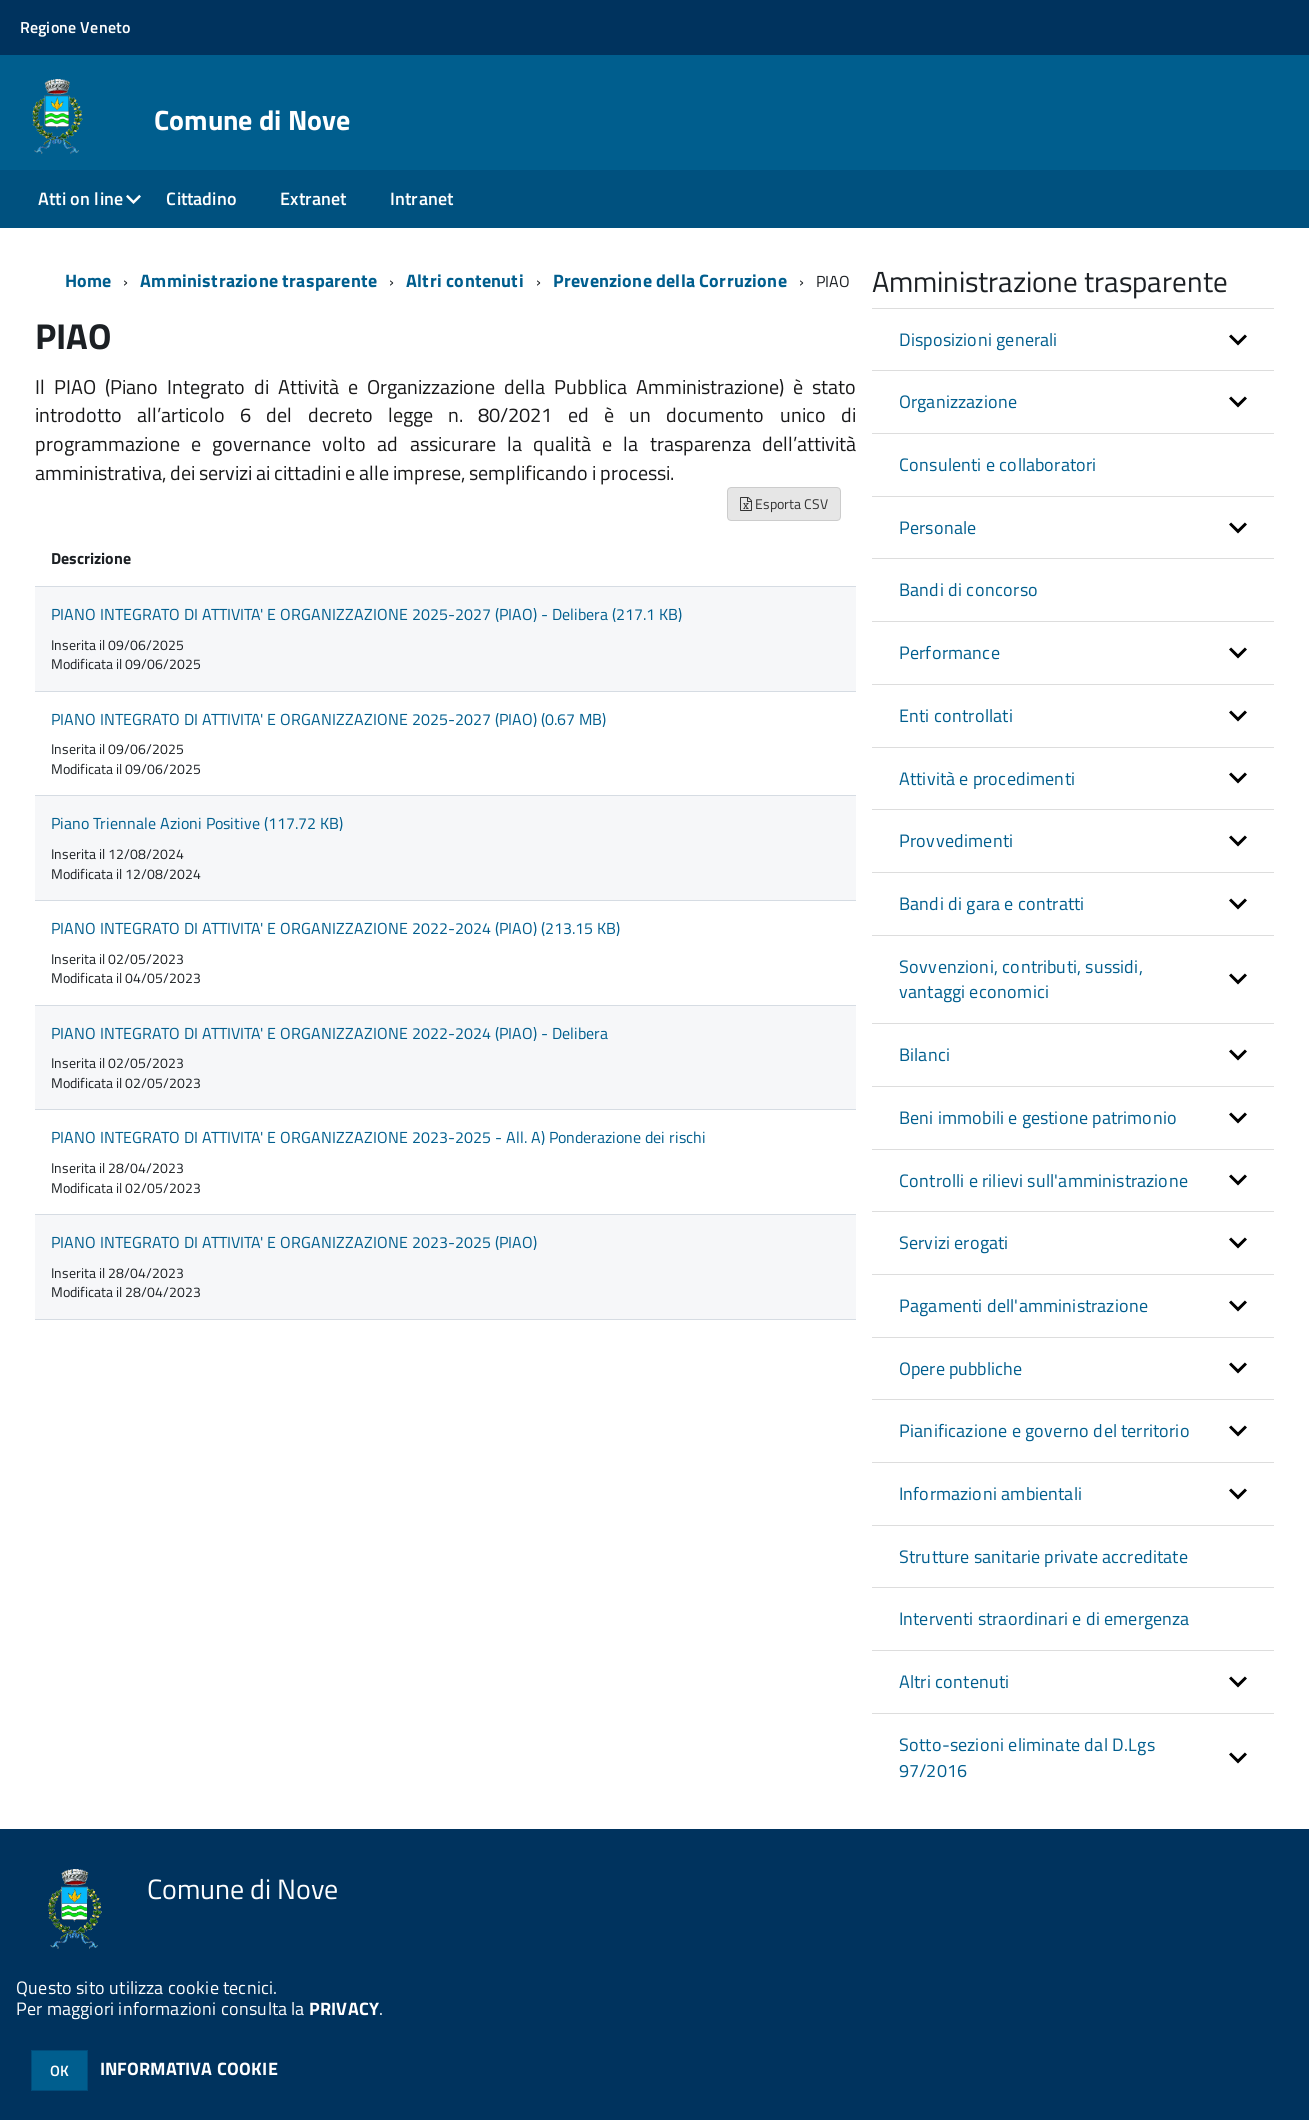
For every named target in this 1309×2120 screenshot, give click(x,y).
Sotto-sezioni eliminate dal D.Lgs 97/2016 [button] (1027, 1757)
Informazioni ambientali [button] (990, 1493)
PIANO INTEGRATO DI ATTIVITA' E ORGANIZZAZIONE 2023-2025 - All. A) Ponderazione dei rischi (378, 1137)
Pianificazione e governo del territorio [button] (1044, 1430)
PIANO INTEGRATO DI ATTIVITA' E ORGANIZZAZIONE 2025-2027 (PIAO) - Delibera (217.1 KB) (366, 614)
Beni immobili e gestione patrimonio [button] (1038, 1117)
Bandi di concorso (968, 589)
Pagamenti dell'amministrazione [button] (1023, 1305)
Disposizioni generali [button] (978, 339)
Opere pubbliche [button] (961, 1368)
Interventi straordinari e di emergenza (1044, 1618)
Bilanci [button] (924, 1054)
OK (59, 2070)
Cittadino (201, 198)
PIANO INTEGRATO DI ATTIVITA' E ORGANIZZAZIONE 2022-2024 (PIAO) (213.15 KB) (335, 928)
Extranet (313, 198)
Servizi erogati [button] (954, 1242)
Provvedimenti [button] (956, 840)
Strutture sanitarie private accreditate (1043, 1556)
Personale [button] (938, 527)
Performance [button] (949, 652)
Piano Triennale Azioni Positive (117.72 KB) (197, 823)
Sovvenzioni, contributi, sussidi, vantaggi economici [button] (1021, 979)
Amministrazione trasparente (258, 280)
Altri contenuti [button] (954, 1681)
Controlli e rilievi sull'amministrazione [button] (1043, 1180)
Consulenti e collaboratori (998, 464)
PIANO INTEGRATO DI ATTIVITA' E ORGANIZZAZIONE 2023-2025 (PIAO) (294, 1242)
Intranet (421, 198)
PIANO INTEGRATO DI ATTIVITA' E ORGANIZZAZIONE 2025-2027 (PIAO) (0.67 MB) (328, 719)
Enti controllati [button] (956, 715)
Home (88, 280)
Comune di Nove (252, 120)
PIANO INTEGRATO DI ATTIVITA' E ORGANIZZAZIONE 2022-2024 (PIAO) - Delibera (329, 1033)
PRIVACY (344, 2008)
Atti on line (80, 198)
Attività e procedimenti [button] (987, 778)
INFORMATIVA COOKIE (189, 2068)
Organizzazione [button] (958, 401)
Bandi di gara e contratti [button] (992, 903)
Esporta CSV (784, 503)
